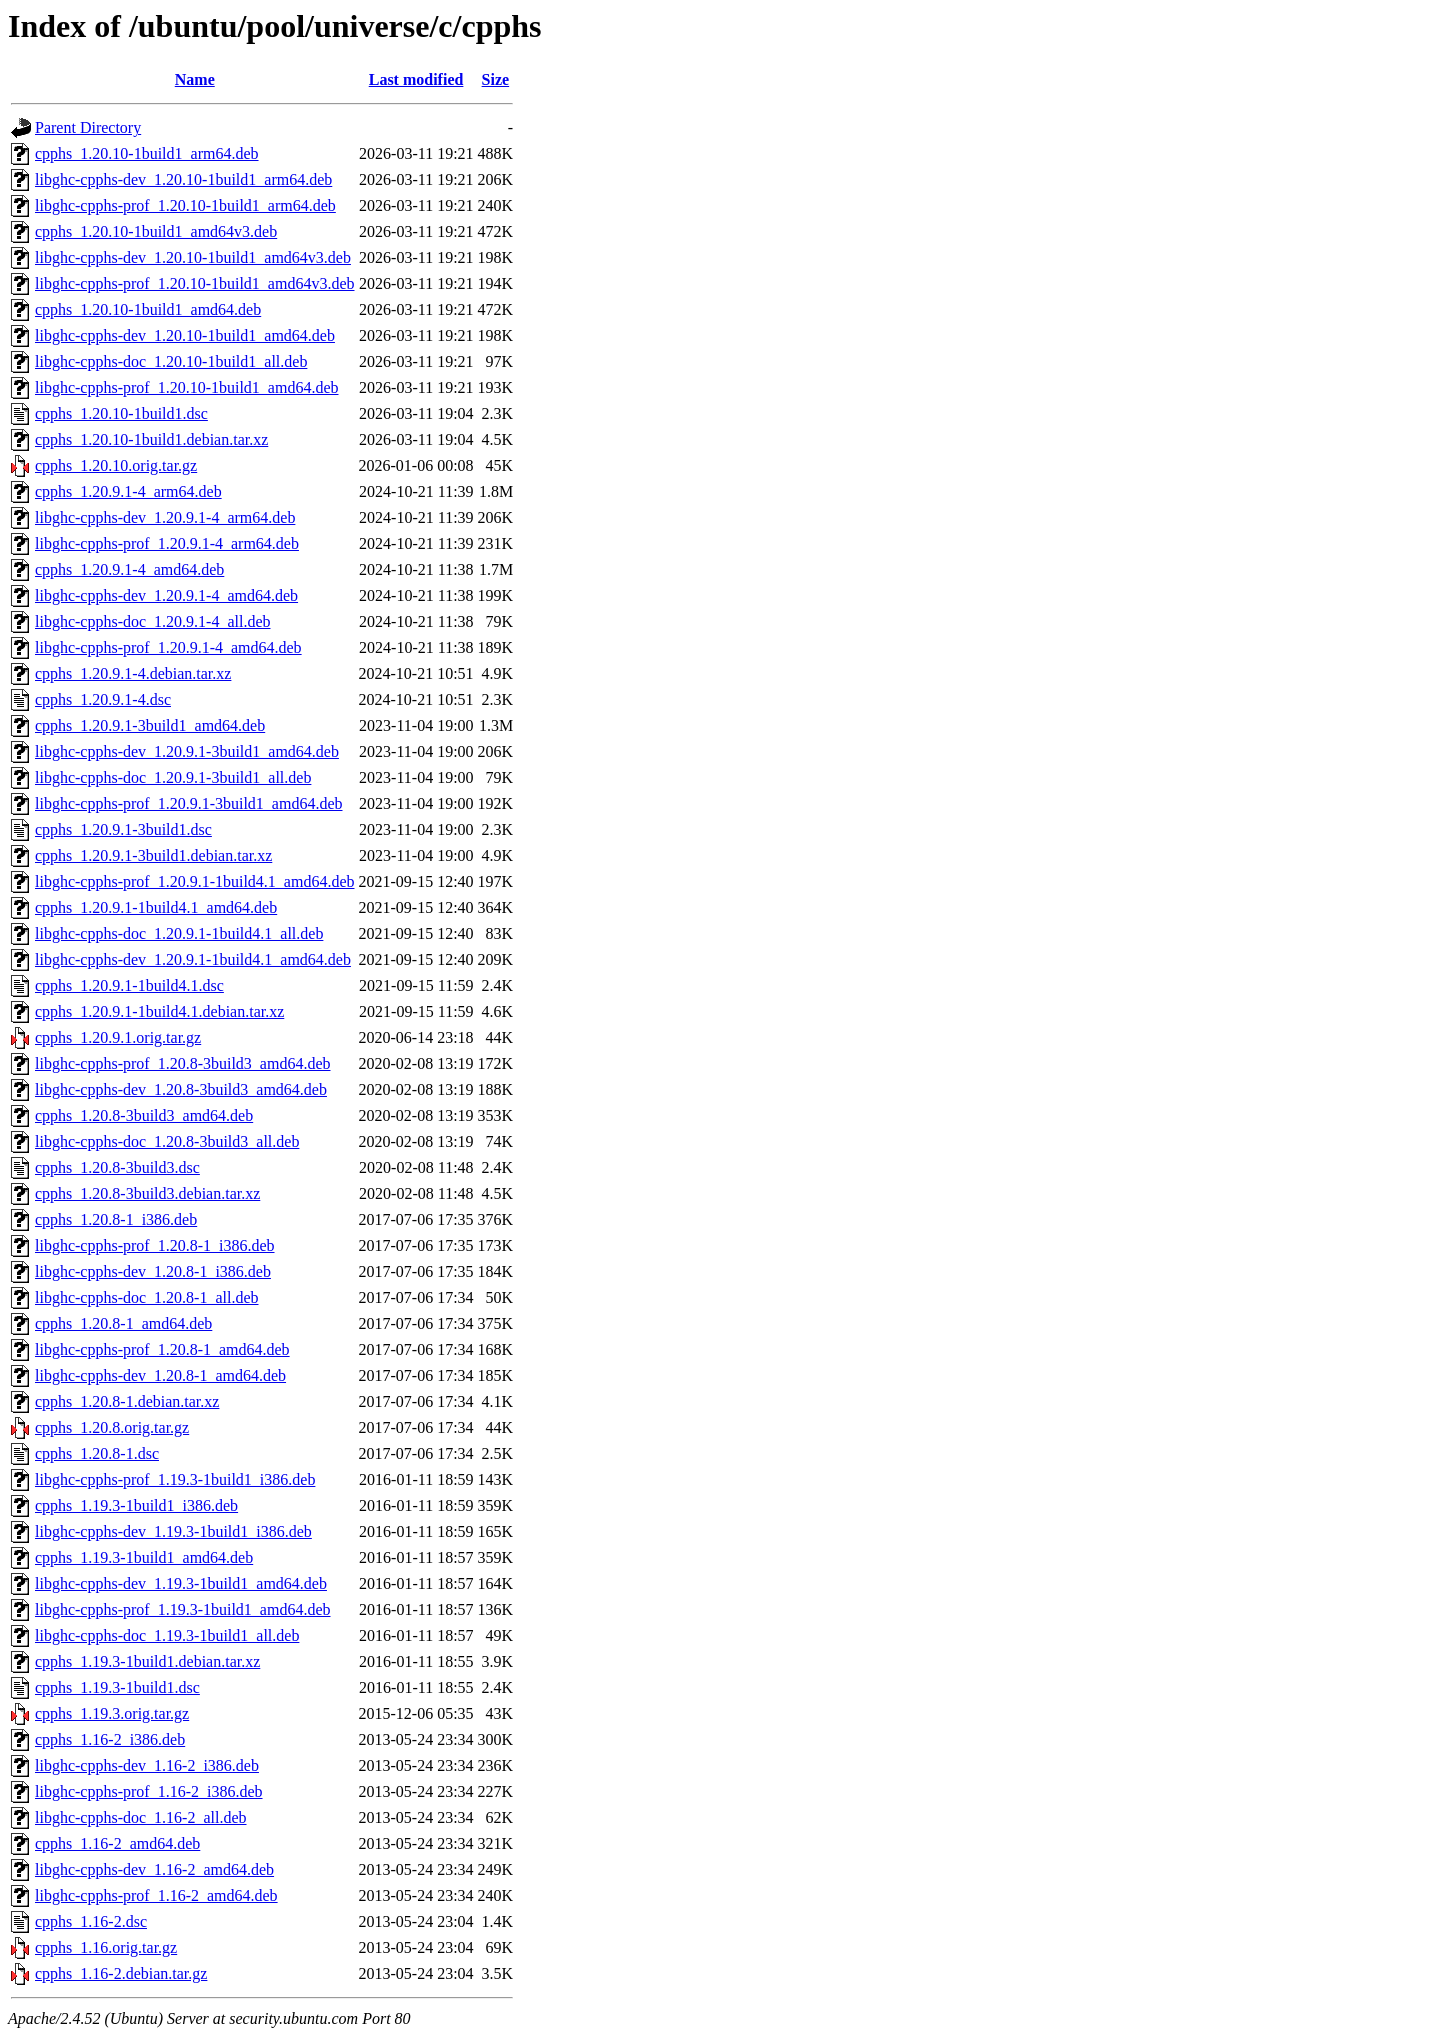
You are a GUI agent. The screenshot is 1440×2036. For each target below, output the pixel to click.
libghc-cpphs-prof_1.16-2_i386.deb (149, 1791)
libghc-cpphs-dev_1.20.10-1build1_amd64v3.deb (193, 257)
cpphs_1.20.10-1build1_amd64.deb (148, 309)
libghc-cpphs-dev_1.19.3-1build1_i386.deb (173, 1531)
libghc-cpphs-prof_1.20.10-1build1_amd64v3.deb (195, 283)
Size (496, 79)
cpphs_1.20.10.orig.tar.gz (116, 465)
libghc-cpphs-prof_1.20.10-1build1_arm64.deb (185, 205)
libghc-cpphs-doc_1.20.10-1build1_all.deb (171, 361)
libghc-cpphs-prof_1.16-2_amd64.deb (156, 1895)
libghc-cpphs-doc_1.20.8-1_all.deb (147, 1297)
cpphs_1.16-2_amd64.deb (117, 1843)
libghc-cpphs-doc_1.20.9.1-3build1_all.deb (173, 777)
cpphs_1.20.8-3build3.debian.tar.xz (147, 1193)
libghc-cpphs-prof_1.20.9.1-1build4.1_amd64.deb (195, 881)
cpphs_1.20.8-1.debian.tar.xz (127, 1401)
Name (195, 79)
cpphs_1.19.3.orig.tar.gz (112, 1713)
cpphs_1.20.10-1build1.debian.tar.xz (151, 439)
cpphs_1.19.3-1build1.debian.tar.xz (147, 1661)
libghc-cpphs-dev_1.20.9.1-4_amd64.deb (166, 595)
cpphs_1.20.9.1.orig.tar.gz (118, 1037)
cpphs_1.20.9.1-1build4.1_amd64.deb (156, 907)
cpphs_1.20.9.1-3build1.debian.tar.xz (153, 855)
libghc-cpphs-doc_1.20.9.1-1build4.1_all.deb (179, 933)
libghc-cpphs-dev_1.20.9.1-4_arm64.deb (165, 517)
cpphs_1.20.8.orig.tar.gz (112, 1427)
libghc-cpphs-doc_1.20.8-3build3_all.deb (167, 1141)
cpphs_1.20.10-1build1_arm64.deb (147, 153)
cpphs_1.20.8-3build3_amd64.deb (144, 1115)
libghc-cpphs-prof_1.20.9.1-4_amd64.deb (168, 647)
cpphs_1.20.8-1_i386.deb (116, 1219)
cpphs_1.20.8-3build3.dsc (117, 1167)
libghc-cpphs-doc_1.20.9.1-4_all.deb (153, 621)
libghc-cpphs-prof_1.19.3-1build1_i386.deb (175, 1479)
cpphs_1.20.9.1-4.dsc (103, 699)
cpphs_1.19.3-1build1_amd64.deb (144, 1557)
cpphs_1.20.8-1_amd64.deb (123, 1323)
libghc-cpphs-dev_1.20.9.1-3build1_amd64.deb (187, 751)
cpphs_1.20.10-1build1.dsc (121, 413)
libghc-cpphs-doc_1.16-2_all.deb (141, 1817)
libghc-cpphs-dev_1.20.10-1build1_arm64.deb (183, 179)
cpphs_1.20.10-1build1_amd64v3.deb (156, 231)
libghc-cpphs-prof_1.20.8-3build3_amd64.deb (183, 1063)
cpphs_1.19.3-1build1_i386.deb (136, 1505)
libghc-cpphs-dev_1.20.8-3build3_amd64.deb (181, 1089)
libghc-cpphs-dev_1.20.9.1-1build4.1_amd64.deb (193, 959)
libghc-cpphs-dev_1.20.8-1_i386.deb (153, 1271)
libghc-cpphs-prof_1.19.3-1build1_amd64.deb (183, 1609)
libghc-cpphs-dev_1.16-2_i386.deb (147, 1765)
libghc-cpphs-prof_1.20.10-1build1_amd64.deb (187, 387)
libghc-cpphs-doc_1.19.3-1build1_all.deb (167, 1635)
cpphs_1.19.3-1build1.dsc (117, 1687)
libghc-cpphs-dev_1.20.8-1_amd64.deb (160, 1375)
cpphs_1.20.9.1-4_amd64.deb (129, 569)
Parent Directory (88, 127)
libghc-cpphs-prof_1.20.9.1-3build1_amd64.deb (189, 803)
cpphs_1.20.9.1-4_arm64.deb (128, 491)
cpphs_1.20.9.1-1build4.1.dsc (129, 985)
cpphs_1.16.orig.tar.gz (106, 1947)
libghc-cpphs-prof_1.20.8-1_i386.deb (155, 1245)
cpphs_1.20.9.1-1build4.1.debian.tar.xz (159, 1011)
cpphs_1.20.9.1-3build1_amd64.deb (150, 725)
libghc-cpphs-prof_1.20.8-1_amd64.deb (162, 1349)
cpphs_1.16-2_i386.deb (110, 1739)
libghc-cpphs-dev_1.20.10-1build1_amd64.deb (185, 335)
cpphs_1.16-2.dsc (91, 1921)
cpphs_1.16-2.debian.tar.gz (121, 1973)
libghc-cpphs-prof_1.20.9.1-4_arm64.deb (167, 543)
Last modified (416, 79)
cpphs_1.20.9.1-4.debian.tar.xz (133, 673)
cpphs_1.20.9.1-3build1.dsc (123, 829)
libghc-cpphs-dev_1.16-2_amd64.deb (154, 1869)
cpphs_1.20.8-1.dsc (97, 1453)
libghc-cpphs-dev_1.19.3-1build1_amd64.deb (181, 1583)
